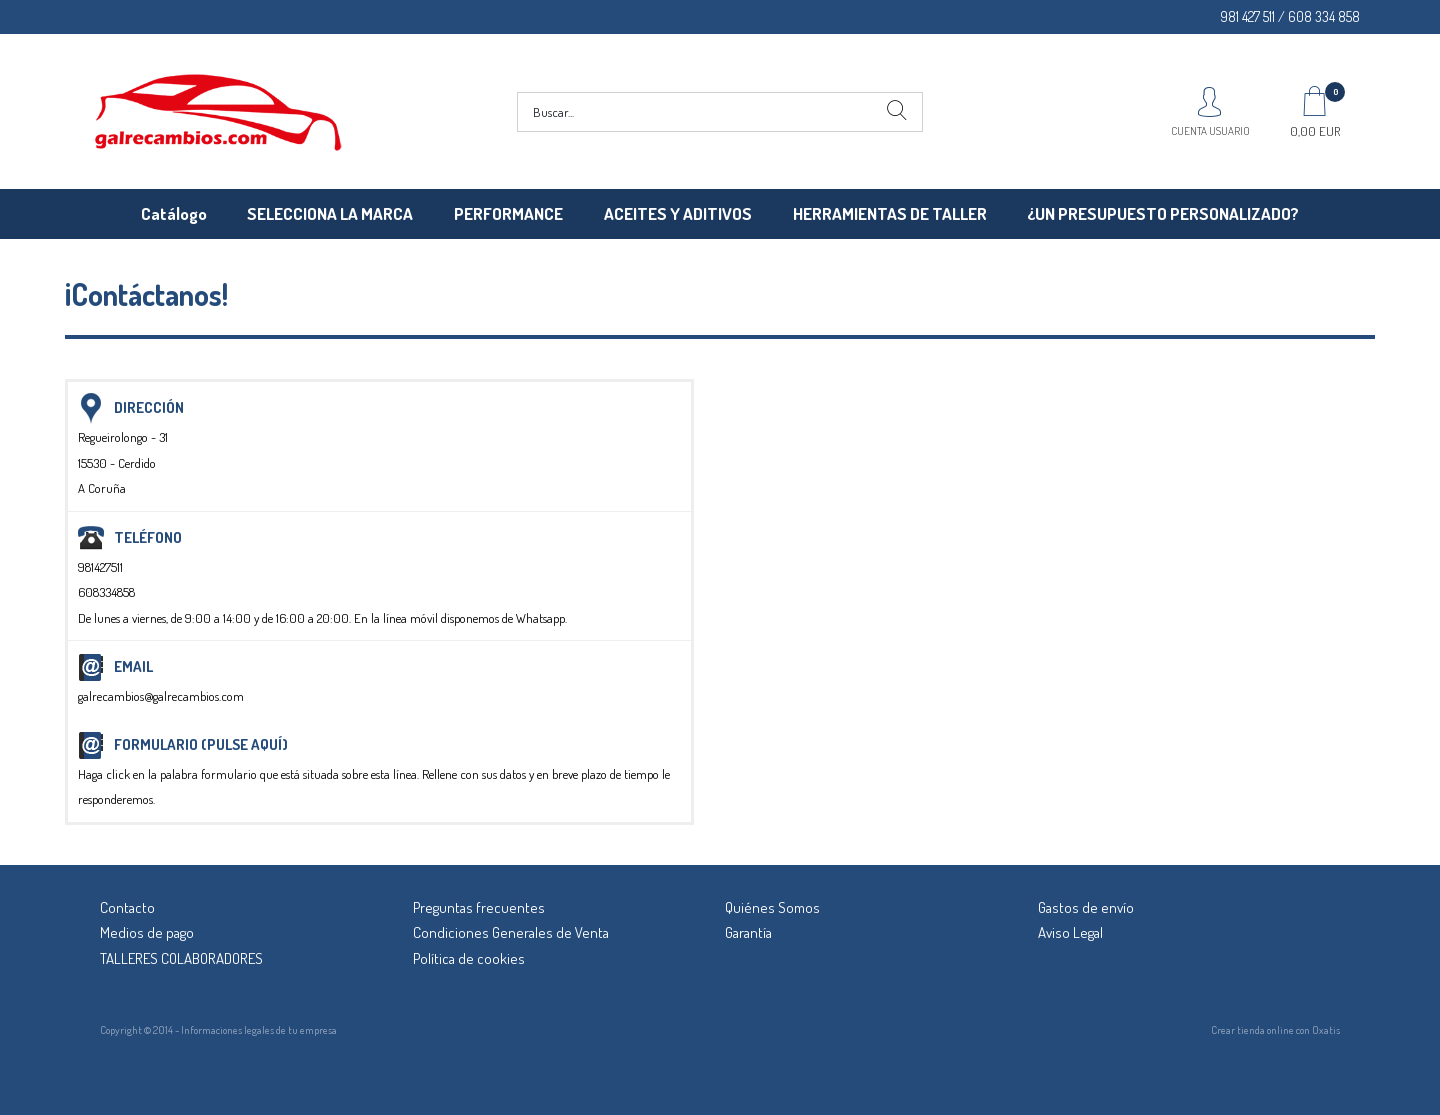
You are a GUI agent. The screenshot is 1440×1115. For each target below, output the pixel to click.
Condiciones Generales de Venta (511, 932)
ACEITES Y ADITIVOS (678, 213)
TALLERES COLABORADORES (181, 958)
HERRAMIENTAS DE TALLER (890, 213)
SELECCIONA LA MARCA (330, 213)
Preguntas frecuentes (479, 907)
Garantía (748, 932)
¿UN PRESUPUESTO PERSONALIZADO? (1163, 213)
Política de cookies (469, 958)
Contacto (127, 907)
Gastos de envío (1086, 907)
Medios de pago (147, 932)
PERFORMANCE (508, 213)
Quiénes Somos (772, 907)
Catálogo (174, 213)
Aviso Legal (1070, 932)
